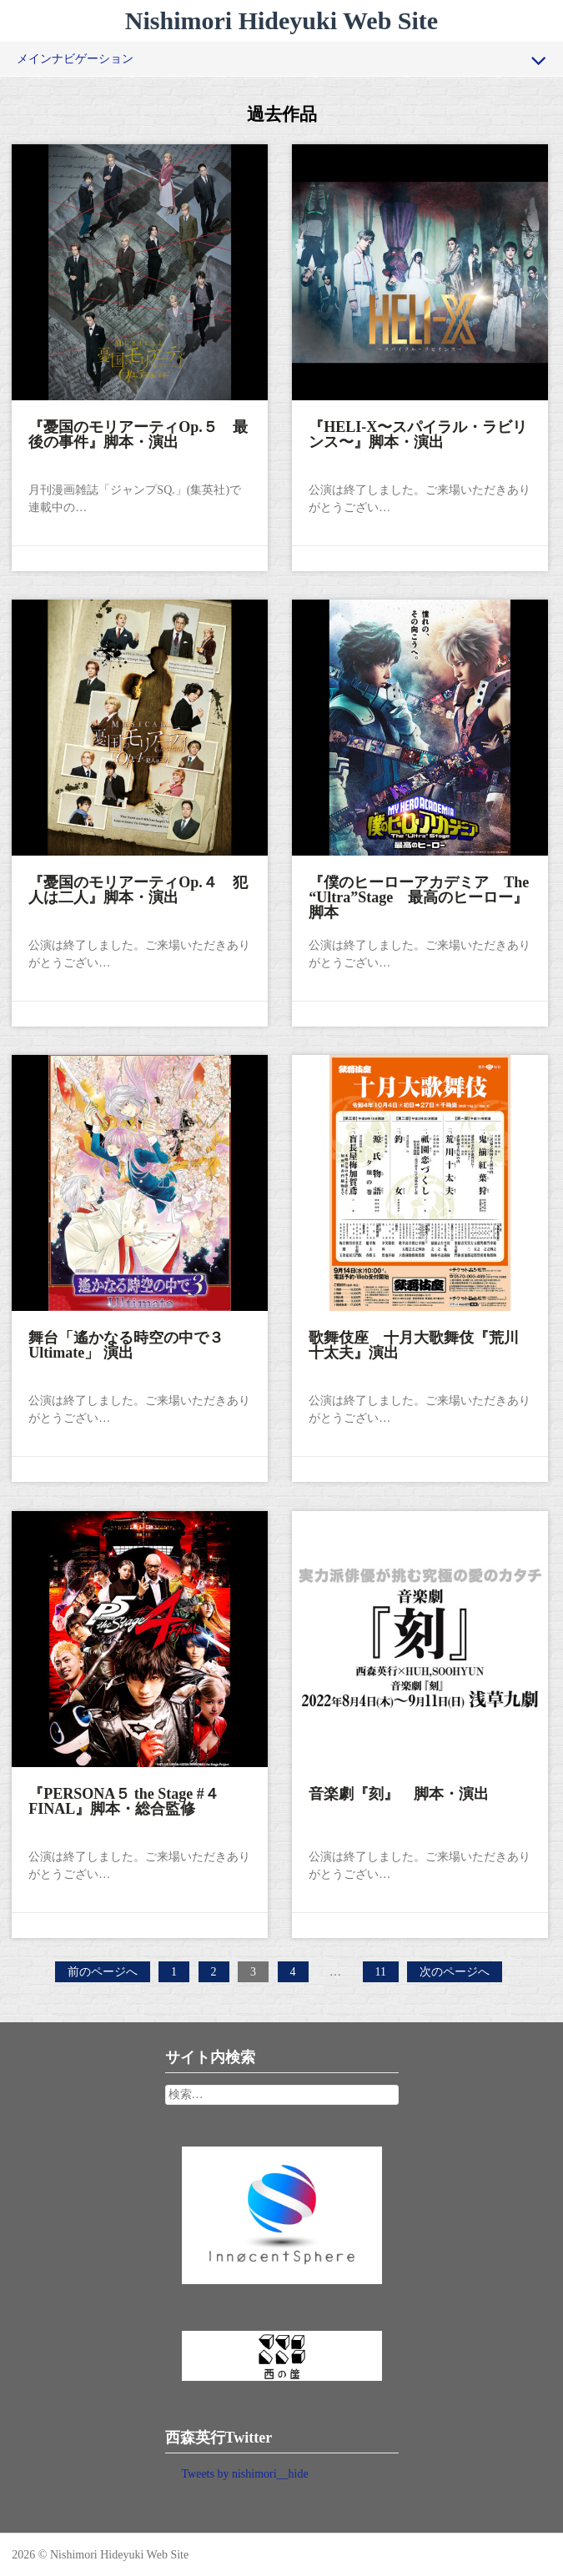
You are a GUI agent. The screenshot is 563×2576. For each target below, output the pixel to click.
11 (384, 1971)
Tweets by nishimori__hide (245, 2474)
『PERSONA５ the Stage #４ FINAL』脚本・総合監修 (132, 1800)
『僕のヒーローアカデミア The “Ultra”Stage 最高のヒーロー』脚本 (419, 896)
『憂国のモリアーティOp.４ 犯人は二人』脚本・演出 (139, 889)
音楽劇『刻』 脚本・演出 (399, 1793)
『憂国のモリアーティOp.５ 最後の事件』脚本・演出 (139, 433)
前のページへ (103, 1972)
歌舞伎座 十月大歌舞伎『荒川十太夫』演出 (414, 1344)
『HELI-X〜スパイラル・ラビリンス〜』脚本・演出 (418, 433)
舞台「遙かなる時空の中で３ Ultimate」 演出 (134, 1344)
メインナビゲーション (281, 60)
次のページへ (455, 1972)
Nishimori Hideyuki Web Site (281, 20)
